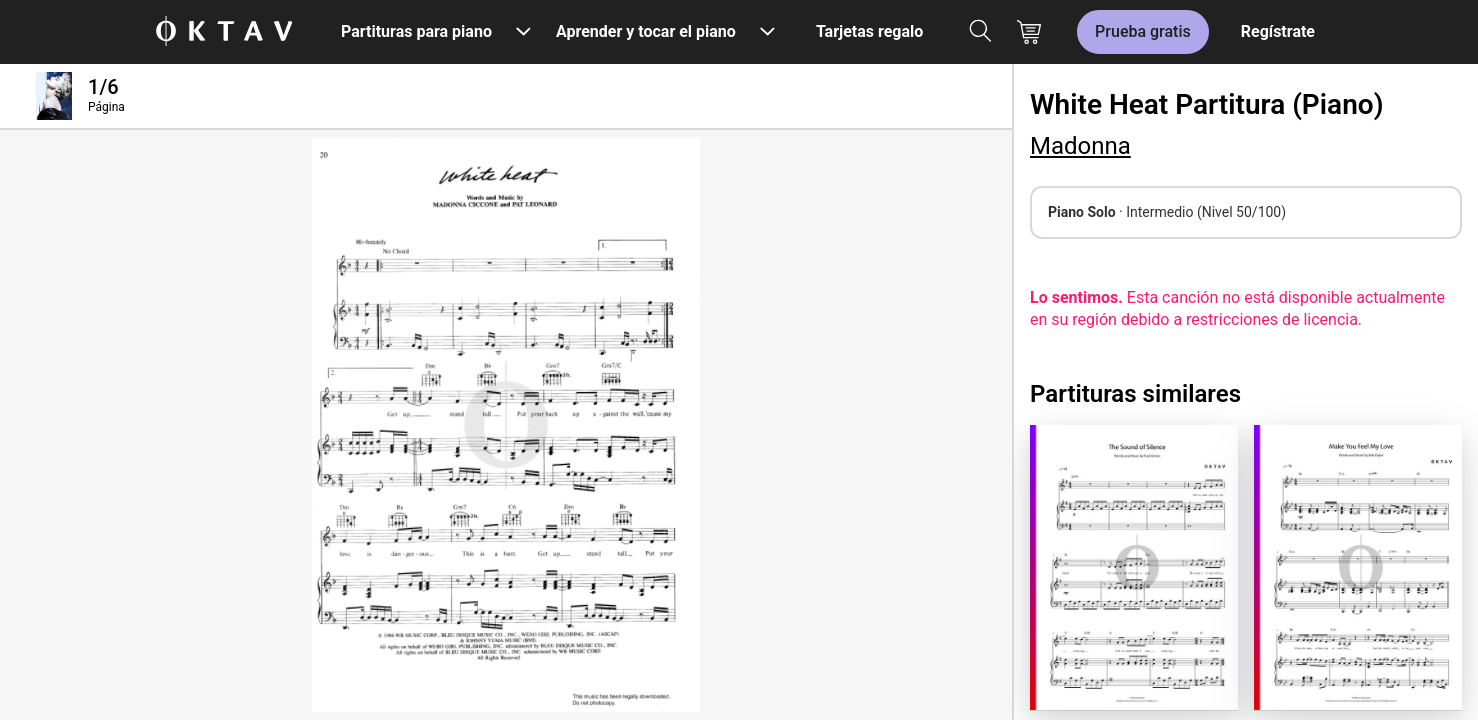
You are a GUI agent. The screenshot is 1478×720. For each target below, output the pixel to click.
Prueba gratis (1143, 31)
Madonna (1080, 146)
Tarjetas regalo (869, 31)
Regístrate (1278, 31)
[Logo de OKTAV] (224, 32)
